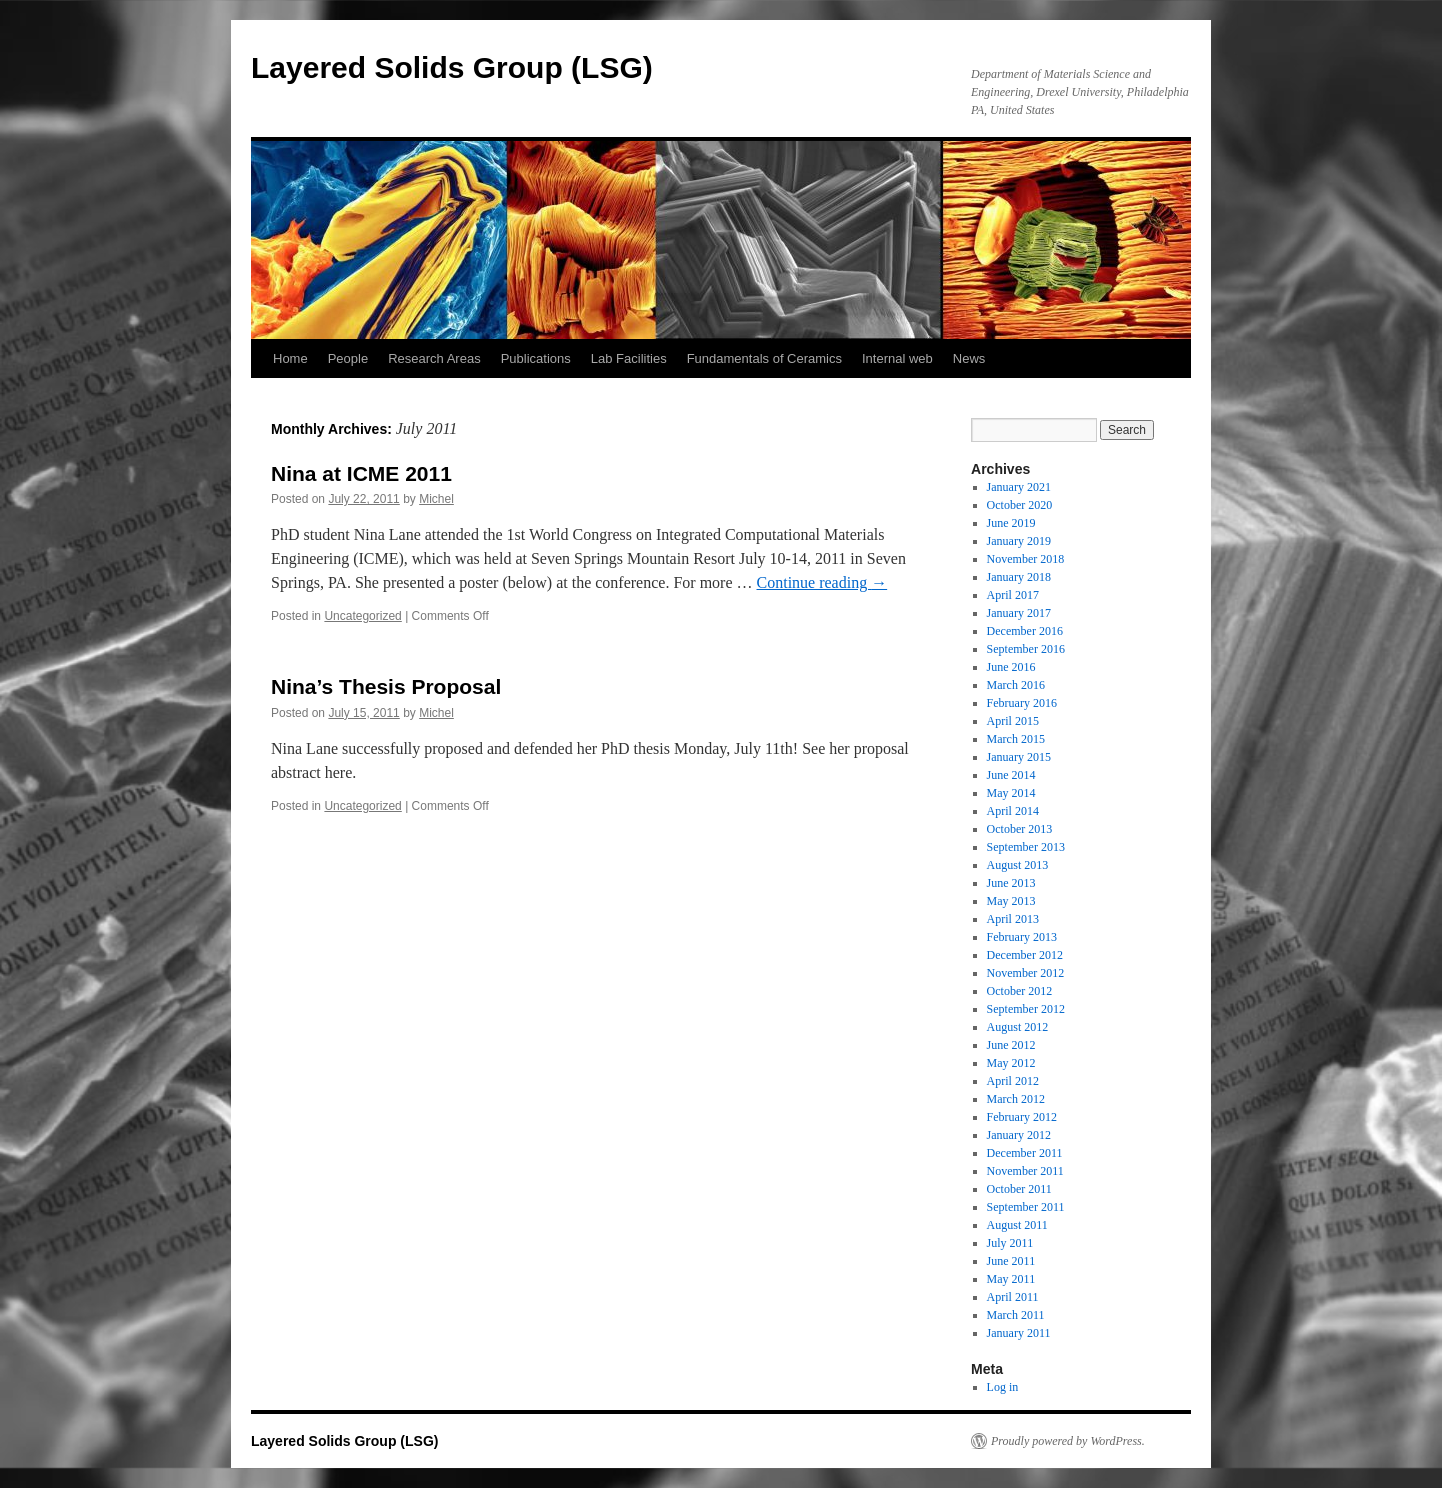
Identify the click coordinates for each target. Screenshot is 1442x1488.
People (348, 358)
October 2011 (1019, 1189)
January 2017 (1019, 613)
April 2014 (1013, 811)
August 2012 (1018, 1027)
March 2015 (1016, 739)
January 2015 (1019, 757)
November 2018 (1026, 559)
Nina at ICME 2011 (361, 473)
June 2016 (1011, 667)
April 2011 (1013, 1297)
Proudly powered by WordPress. (1068, 1441)
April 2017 (1013, 595)
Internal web (897, 358)
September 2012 (1026, 1009)
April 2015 (1013, 721)
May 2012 (1011, 1063)
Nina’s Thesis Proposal (386, 686)
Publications (536, 358)
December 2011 (1025, 1153)
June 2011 (1011, 1261)
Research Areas (434, 358)
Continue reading (822, 582)
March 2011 (1016, 1315)
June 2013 (1011, 883)
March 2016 (1016, 685)
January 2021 (1019, 487)
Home (290, 358)
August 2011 (1017, 1225)
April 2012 (1013, 1081)
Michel (436, 499)
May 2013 (1011, 901)
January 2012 (1019, 1135)
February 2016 (1022, 703)
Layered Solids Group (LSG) (452, 67)
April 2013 (1013, 919)
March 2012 (1016, 1099)
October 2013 (1020, 829)
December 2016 (1025, 631)
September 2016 (1026, 649)
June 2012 (1011, 1045)
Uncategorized (362, 616)
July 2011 (1010, 1243)
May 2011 (1011, 1279)
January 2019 (1019, 541)
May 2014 (1011, 793)
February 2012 (1022, 1117)
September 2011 (1026, 1207)
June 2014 (1011, 775)
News (969, 358)
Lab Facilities (629, 358)
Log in (1003, 1387)
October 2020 (1020, 505)
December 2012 (1025, 955)
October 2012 (1020, 991)
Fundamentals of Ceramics (764, 358)
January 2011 (1019, 1333)
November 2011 (1025, 1171)
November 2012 (1026, 973)
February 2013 (1022, 937)
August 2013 (1018, 865)
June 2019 (1011, 523)
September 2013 (1026, 847)
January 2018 (1019, 577)
